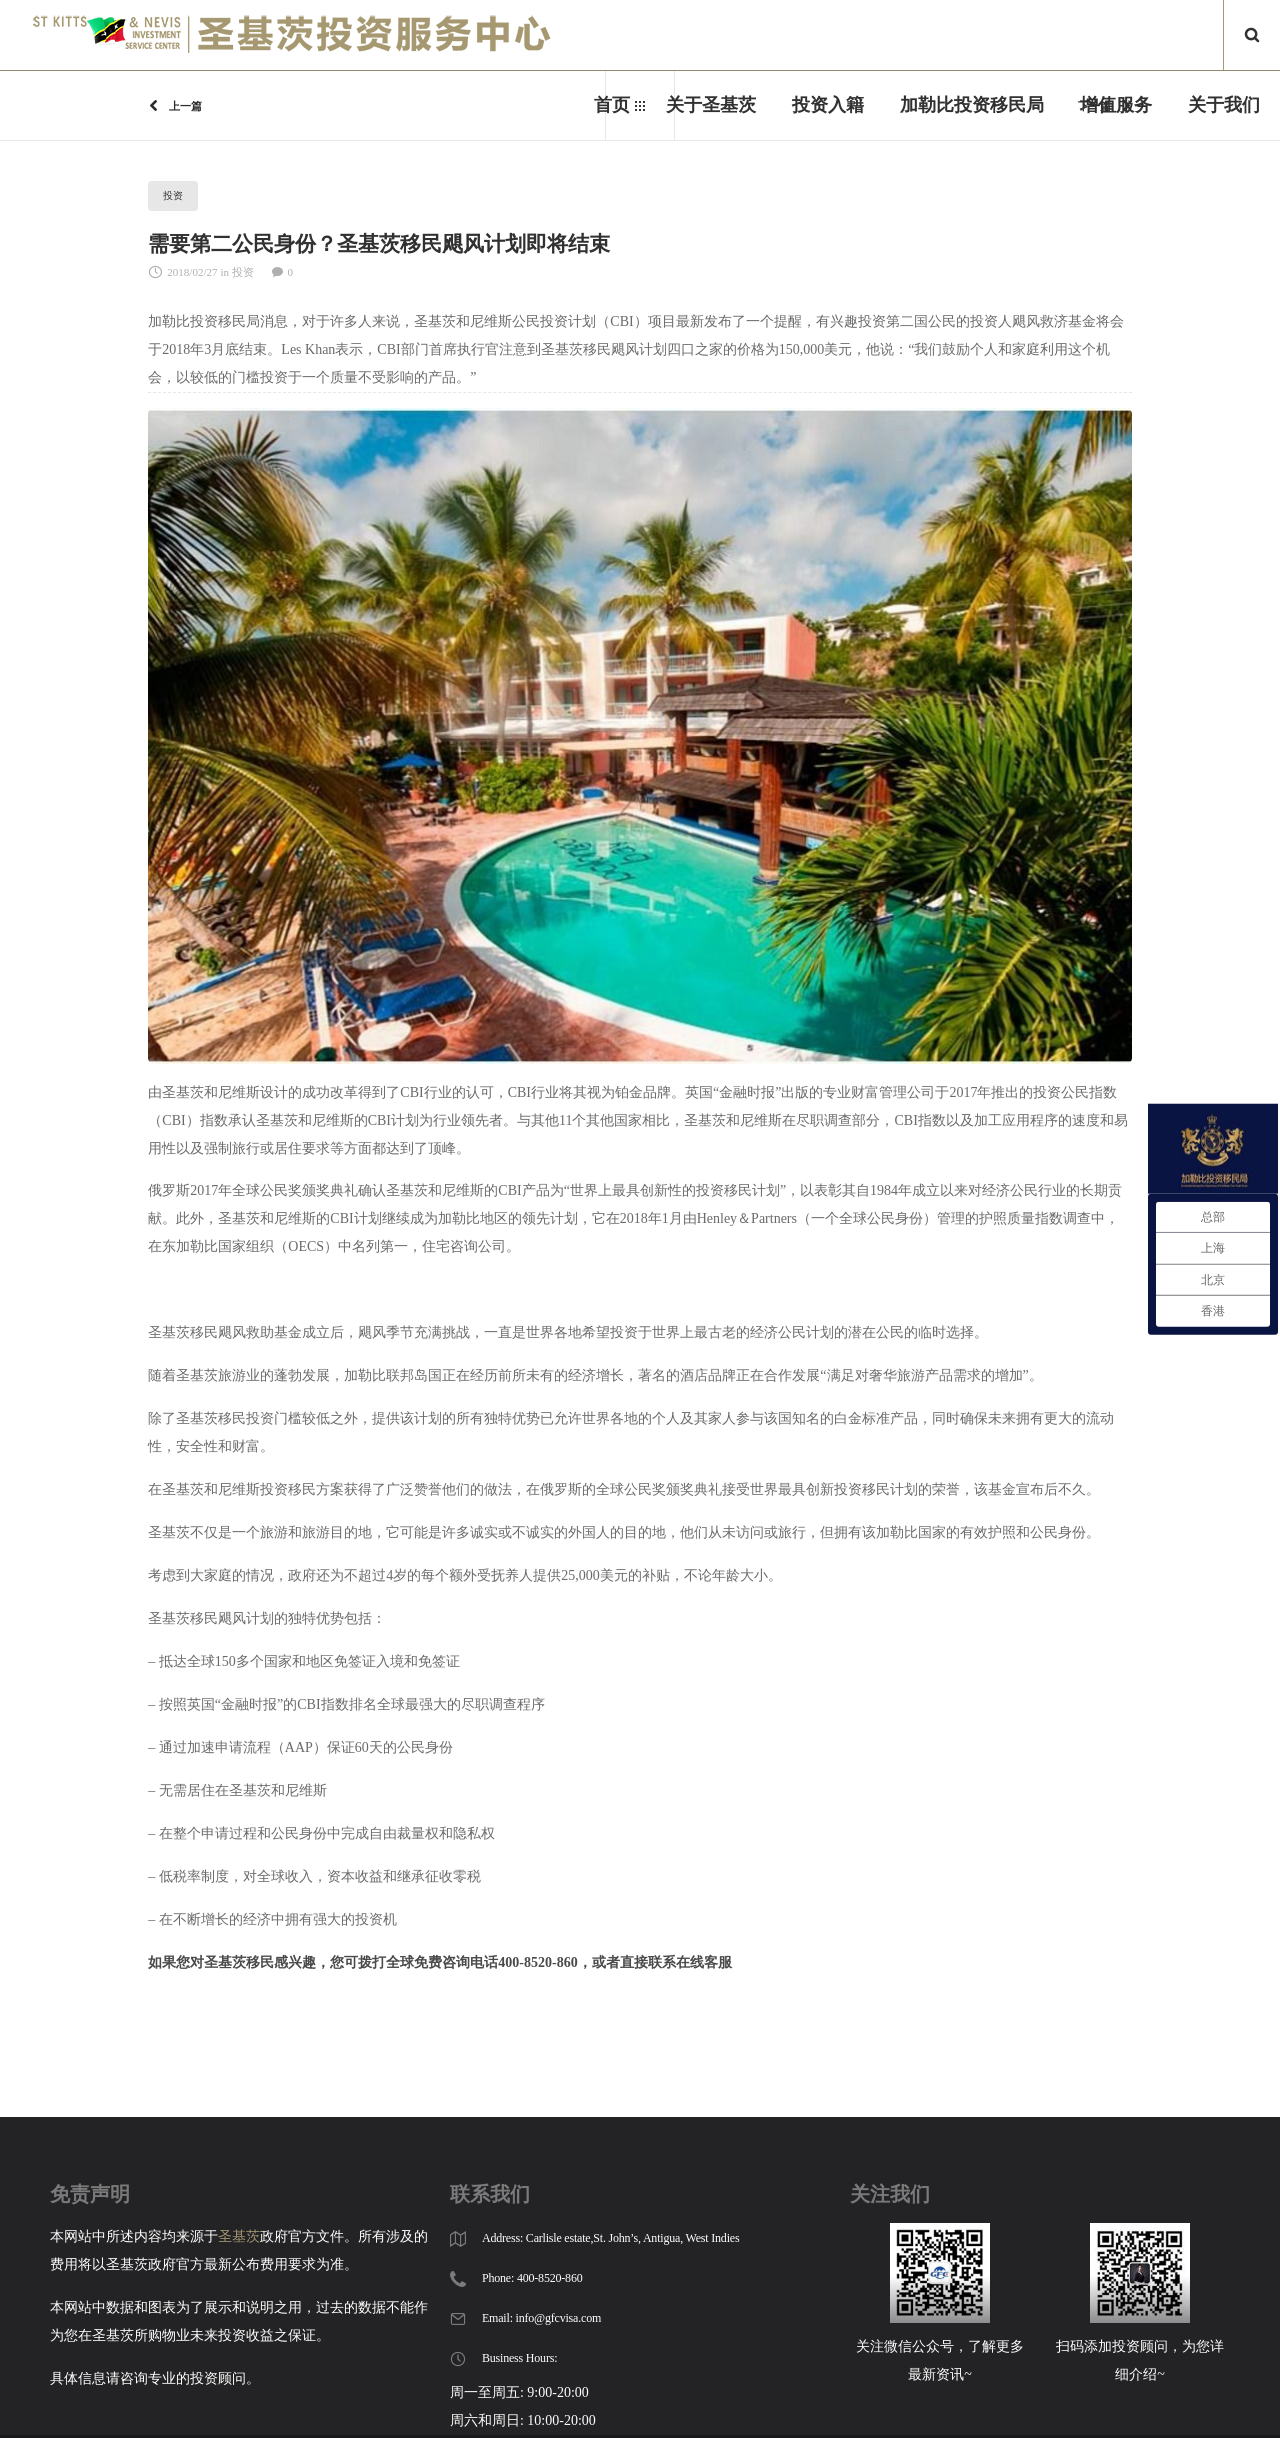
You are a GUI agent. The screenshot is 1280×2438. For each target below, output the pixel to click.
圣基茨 (239, 2236)
